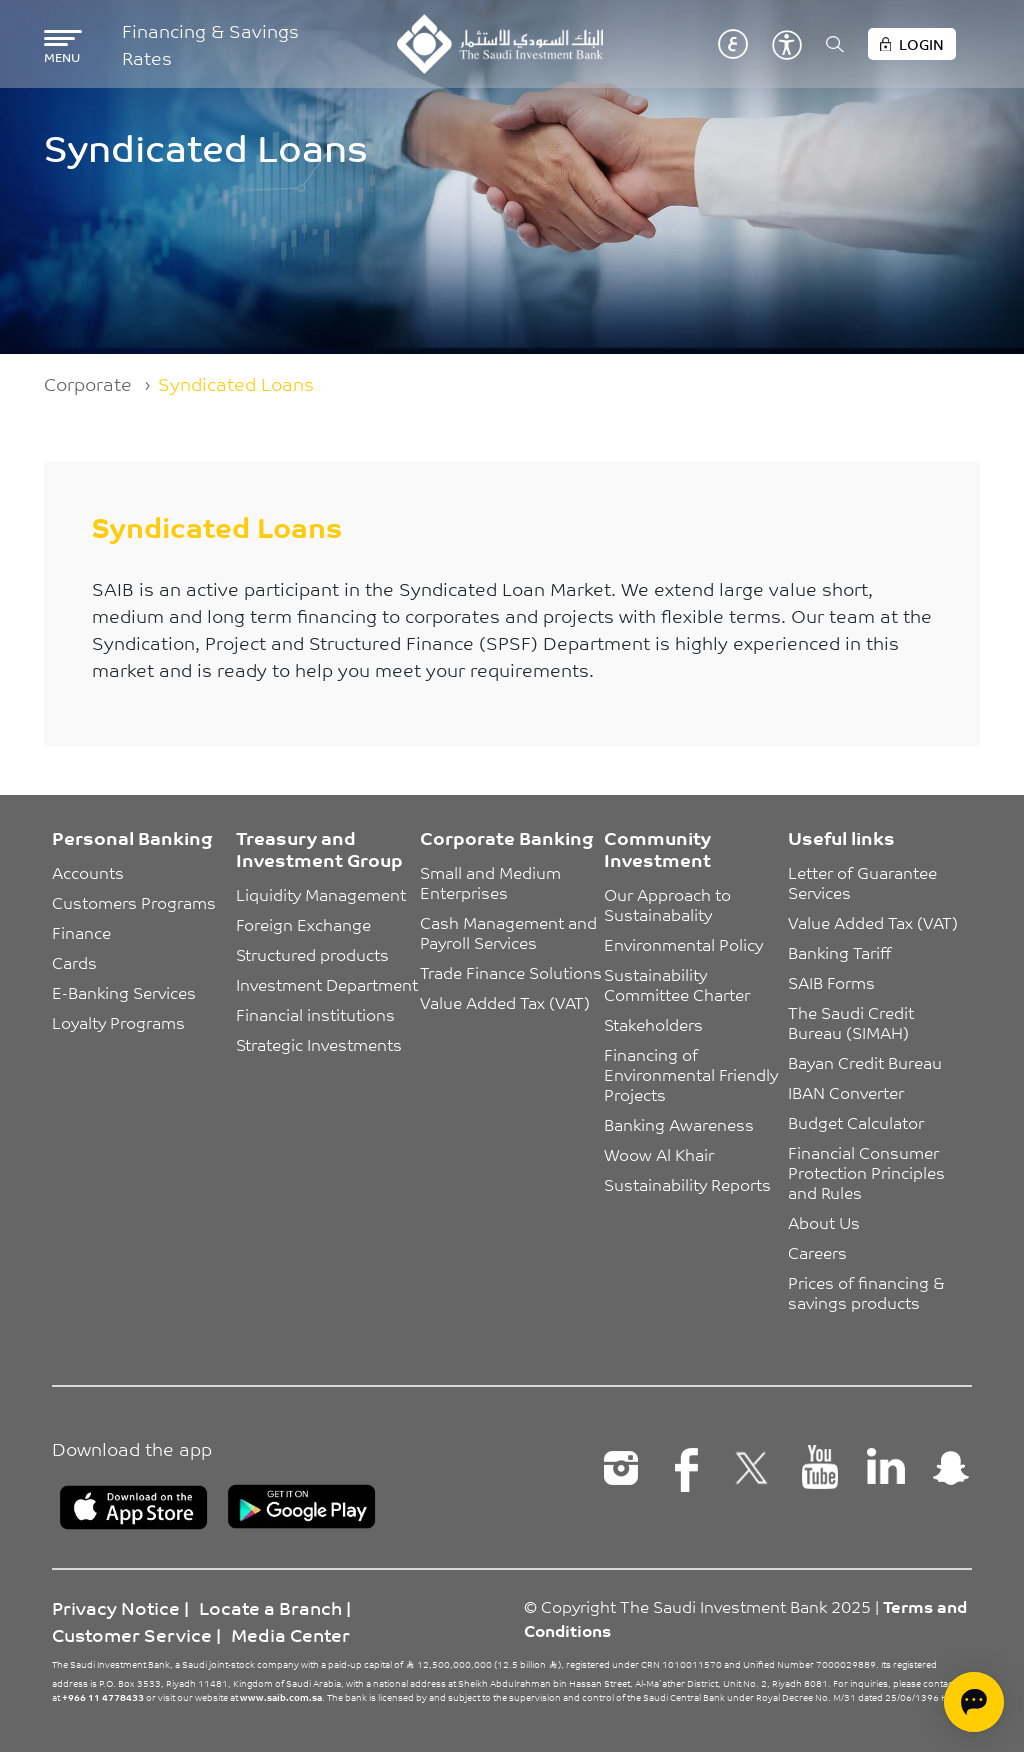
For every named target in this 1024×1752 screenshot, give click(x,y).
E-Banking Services (124, 992)
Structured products (312, 954)
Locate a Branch (270, 1607)
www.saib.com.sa (281, 1697)
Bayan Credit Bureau (865, 1062)
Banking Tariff (839, 952)
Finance (81, 932)
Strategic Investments (319, 1044)
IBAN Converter (846, 1092)
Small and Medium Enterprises (492, 882)
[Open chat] (974, 1702)
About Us (824, 1222)
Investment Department (327, 984)
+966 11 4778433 (103, 1697)
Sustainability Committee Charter (677, 984)
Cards (74, 962)
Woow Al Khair (659, 1154)
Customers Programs (134, 902)
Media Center (290, 1634)
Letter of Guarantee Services (864, 882)
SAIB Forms (831, 982)
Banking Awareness (679, 1124)
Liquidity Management (321, 894)
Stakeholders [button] (653, 1024)
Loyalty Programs (118, 1022)
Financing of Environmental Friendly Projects (693, 1074)
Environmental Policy (683, 944)
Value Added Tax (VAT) (505, 1002)
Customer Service (132, 1634)
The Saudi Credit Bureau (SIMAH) (853, 1022)
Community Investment (657, 848)
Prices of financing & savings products (868, 1292)
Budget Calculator (856, 1122)
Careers (817, 1252)
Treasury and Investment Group (319, 848)
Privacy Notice (116, 1607)
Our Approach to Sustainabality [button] (669, 904)
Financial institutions (315, 1014)
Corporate (88, 383)
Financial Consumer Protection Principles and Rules (868, 1172)
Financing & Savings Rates (210, 44)
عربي (733, 44)
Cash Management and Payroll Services (510, 932)
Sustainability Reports (687, 1184)
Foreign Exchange (303, 924)
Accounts (88, 872)
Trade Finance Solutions (511, 972)
